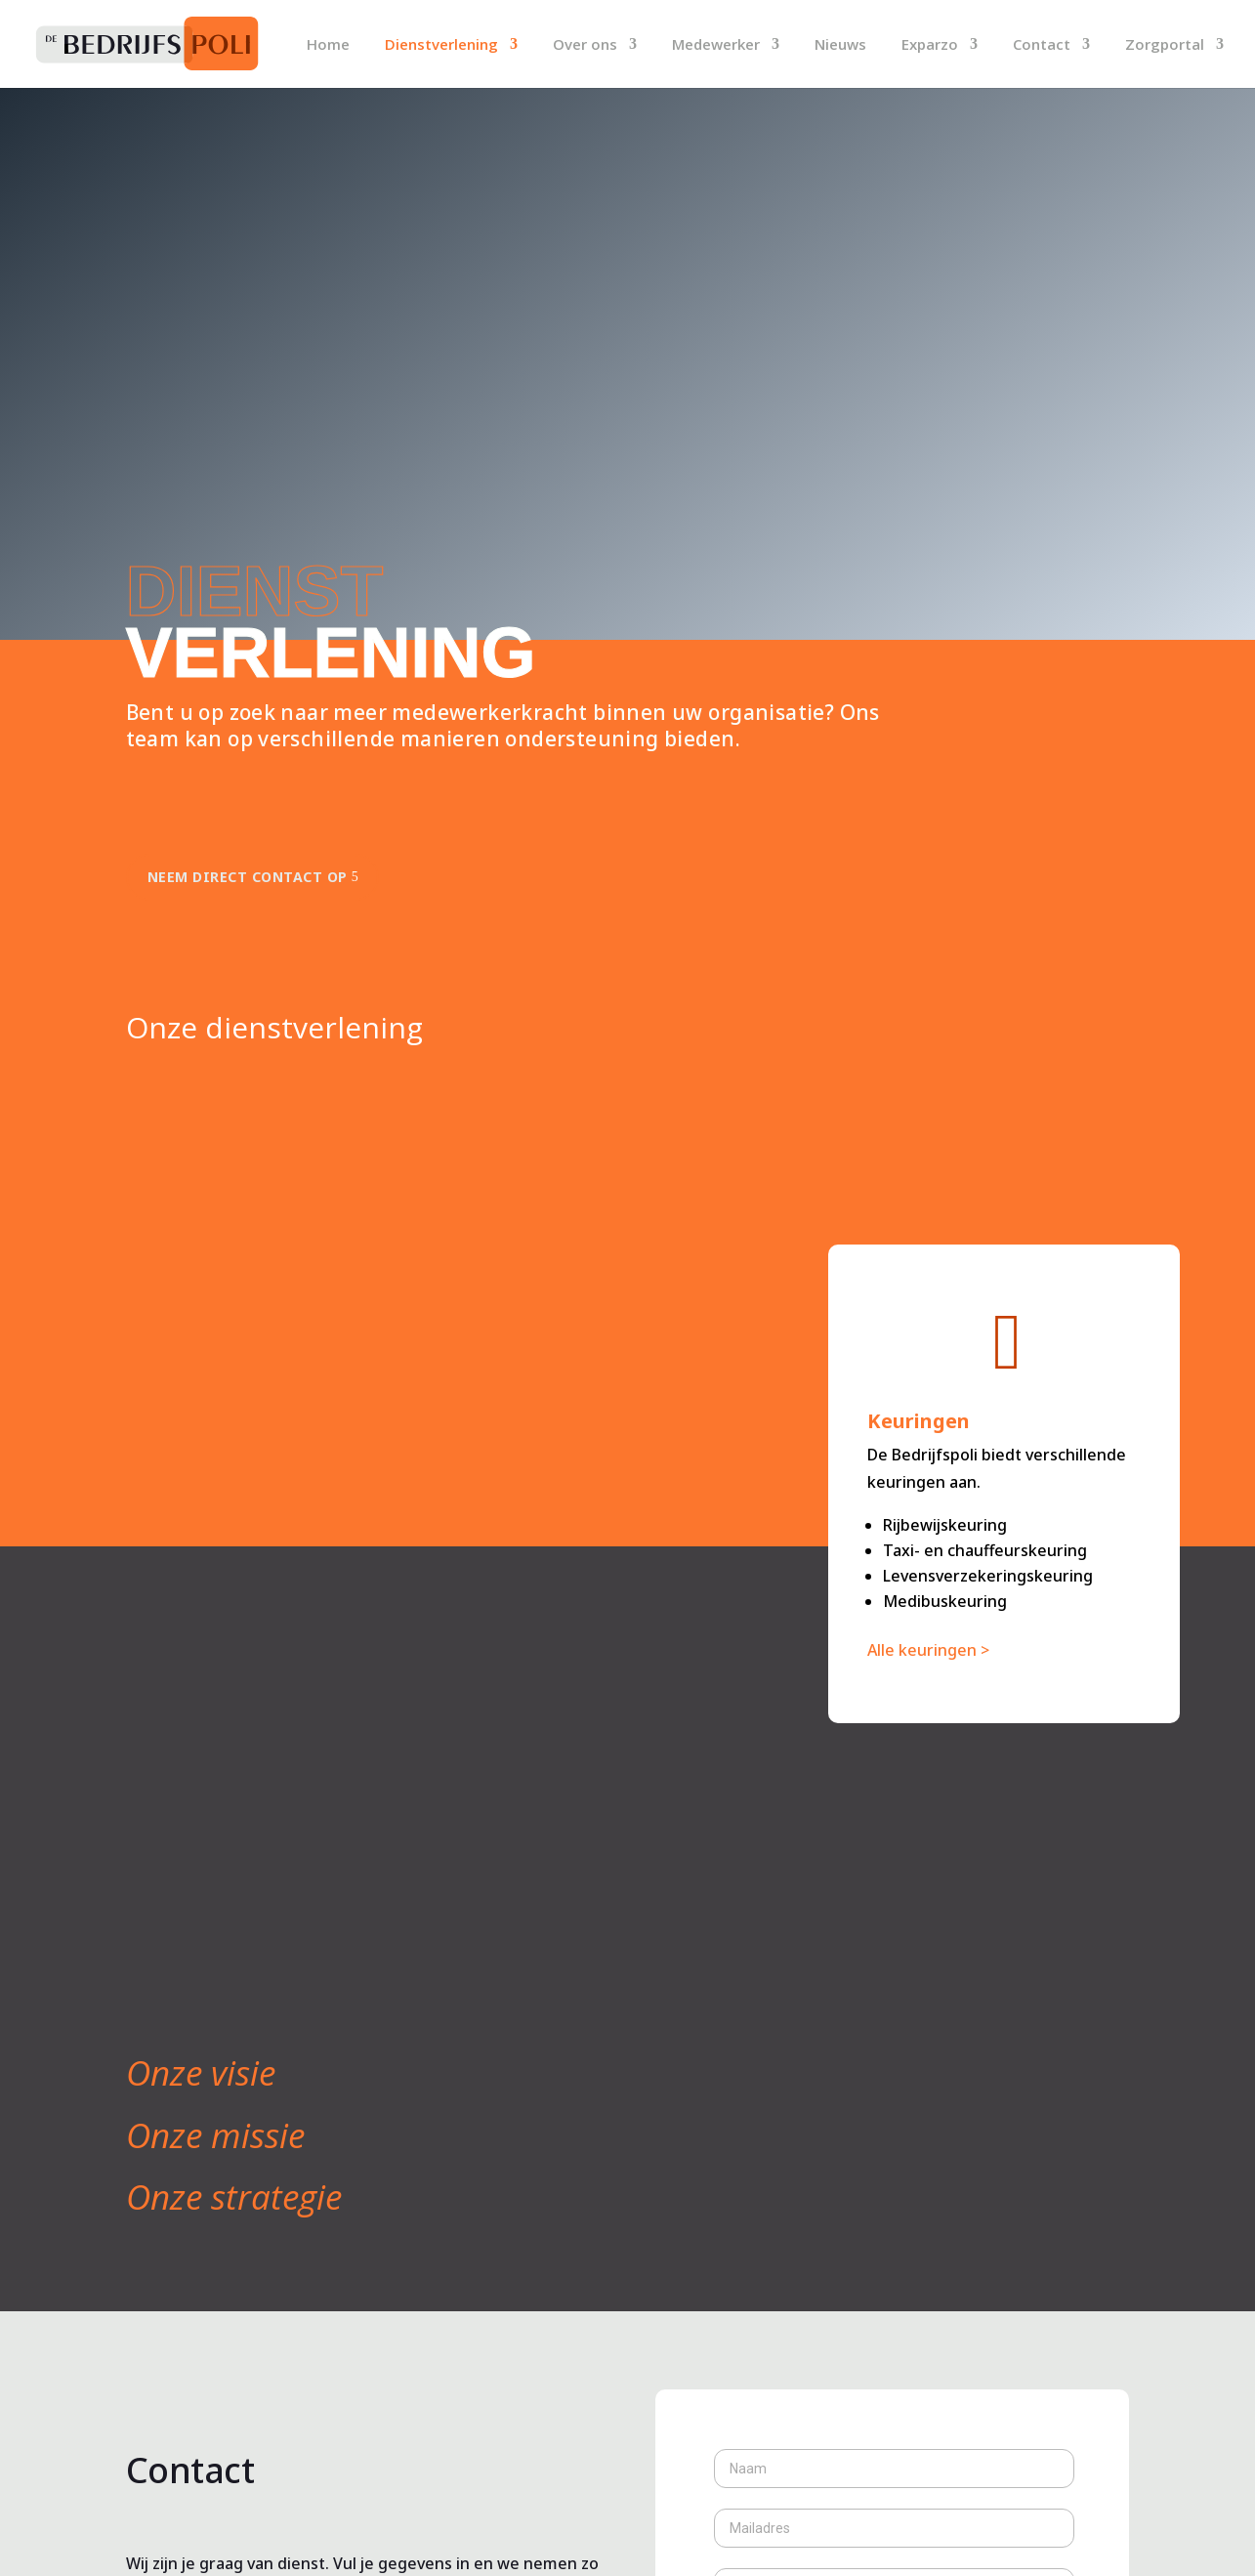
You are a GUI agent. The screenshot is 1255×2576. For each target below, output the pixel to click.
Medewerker (716, 45)
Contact (1041, 45)
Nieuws (840, 45)
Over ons (585, 45)
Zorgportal (1164, 45)
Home (328, 45)
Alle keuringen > (928, 1650)
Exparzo (929, 45)
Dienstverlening (441, 45)
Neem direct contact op (247, 876)
